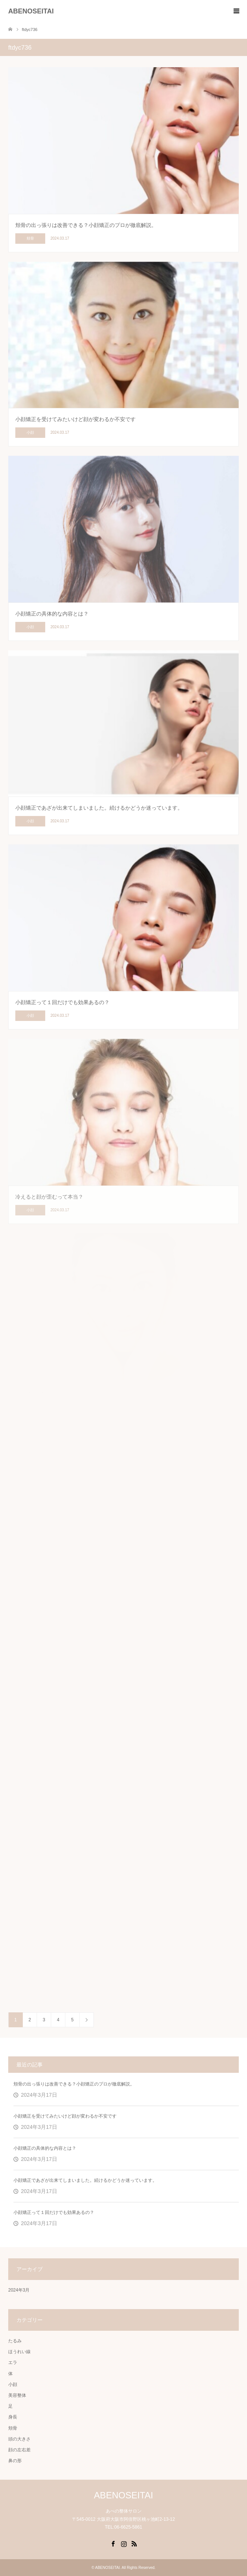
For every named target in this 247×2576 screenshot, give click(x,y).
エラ (12, 2362)
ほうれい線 (19, 2351)
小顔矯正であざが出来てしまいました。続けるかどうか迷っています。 (85, 2180)
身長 (12, 2417)
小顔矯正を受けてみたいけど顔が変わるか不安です (65, 2116)
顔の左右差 (19, 2449)
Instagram (124, 2543)
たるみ (15, 2340)
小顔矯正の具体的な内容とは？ (44, 2148)
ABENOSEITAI (31, 11)
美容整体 (17, 2395)
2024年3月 (19, 2290)
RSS (134, 2543)
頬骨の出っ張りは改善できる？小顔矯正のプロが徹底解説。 (74, 2084)
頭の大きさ (19, 2439)
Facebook (113, 2543)
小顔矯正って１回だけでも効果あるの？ (53, 2212)
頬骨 (12, 2428)
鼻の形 (15, 2460)
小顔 (12, 2384)
